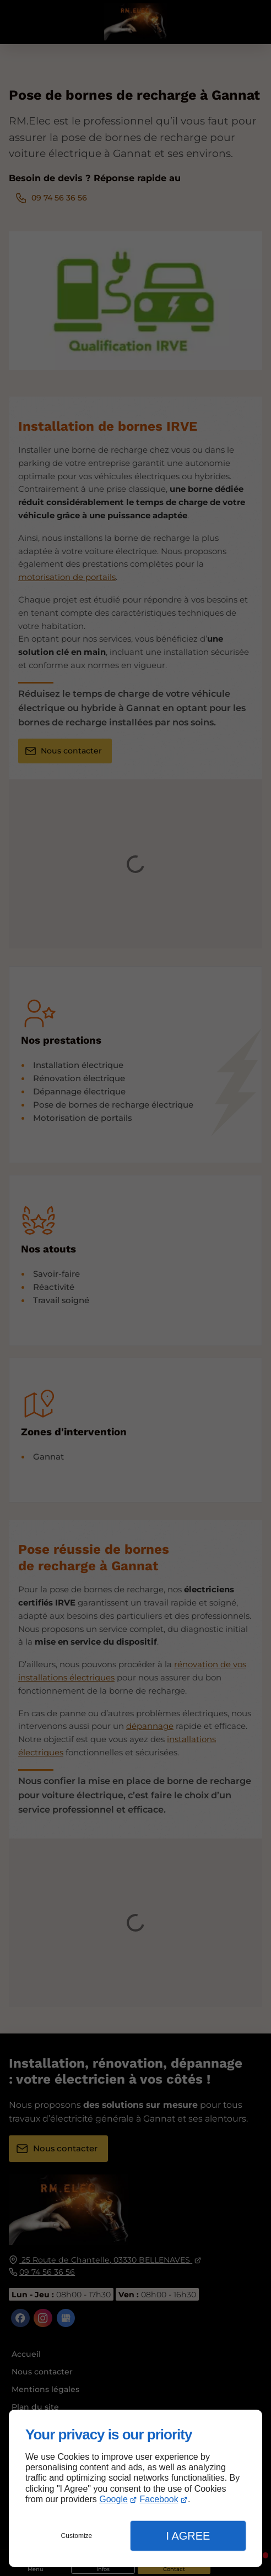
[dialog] (135, 2488)
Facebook (159, 2499)
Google (113, 2499)
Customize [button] (77, 2536)
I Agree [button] (188, 2536)
